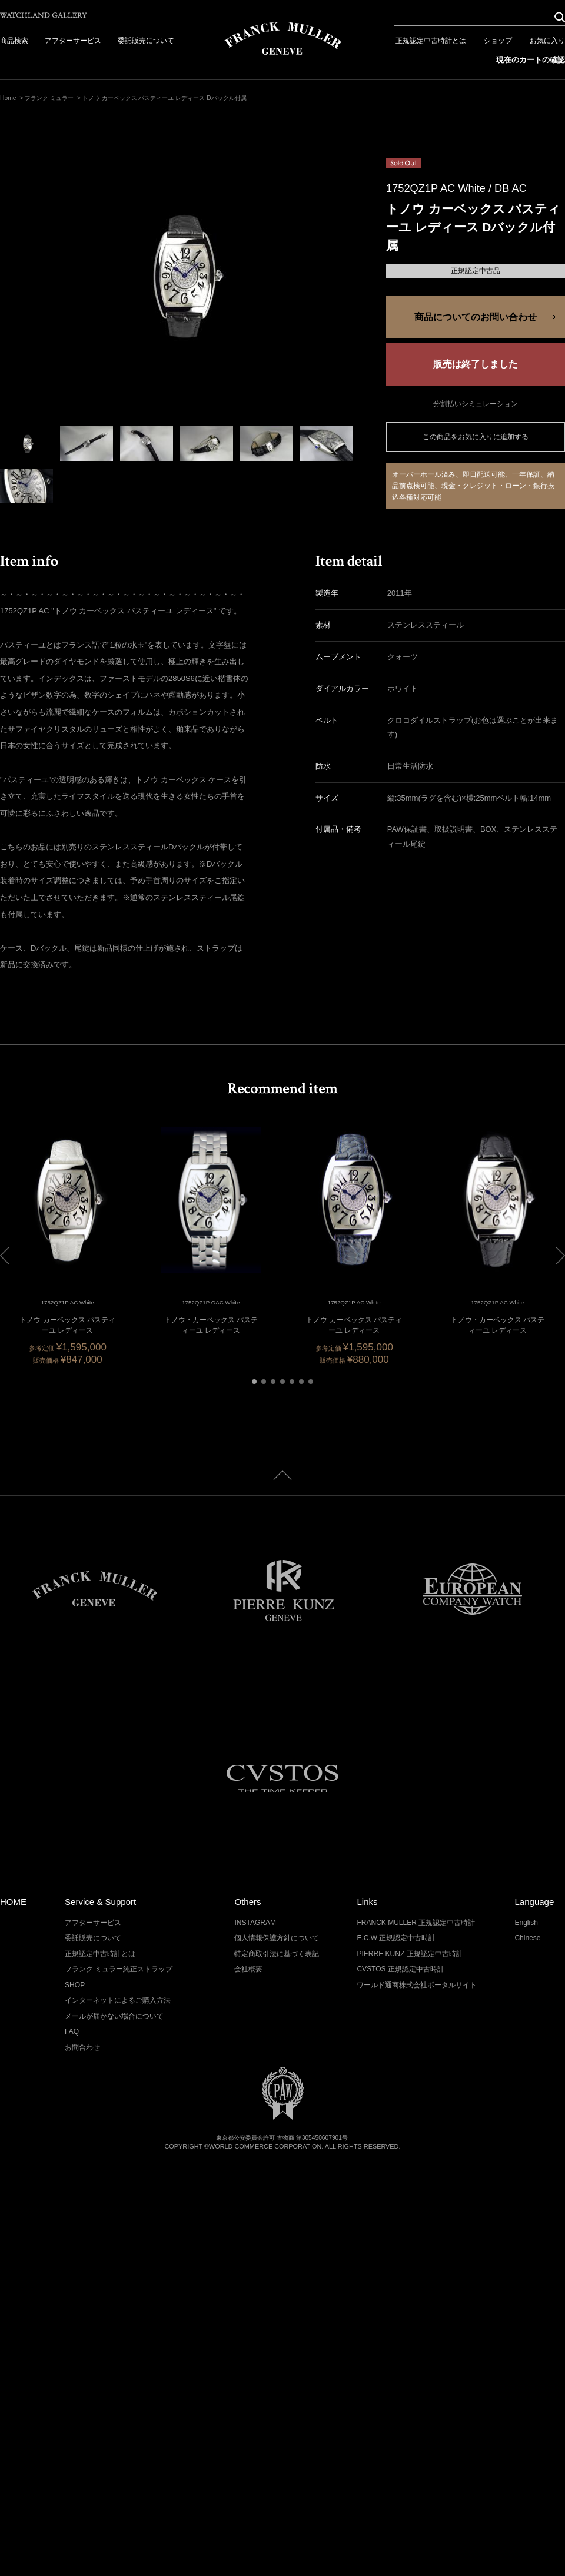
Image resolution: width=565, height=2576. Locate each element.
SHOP (75, 1985)
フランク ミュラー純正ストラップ (118, 1969)
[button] (254, 1381)
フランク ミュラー (50, 98)
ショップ (498, 40)
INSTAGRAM (255, 1922)
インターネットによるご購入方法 (118, 2000)
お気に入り (547, 40)
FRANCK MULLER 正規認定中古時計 (416, 1922)
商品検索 (14, 40)
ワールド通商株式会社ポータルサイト (417, 1985)
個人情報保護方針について (276, 1938)
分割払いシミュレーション (475, 404)
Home (9, 98)
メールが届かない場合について (114, 2016)
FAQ (72, 2031)
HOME (13, 1902)
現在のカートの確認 (530, 59)
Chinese (527, 1938)
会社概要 (248, 1969)
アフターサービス (73, 40)
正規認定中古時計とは (431, 40)
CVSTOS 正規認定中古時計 (400, 1969)
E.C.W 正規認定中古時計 (396, 1938)
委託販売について (146, 40)
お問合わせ (82, 2047)
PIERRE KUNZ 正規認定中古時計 (410, 1954)
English (525, 1922)
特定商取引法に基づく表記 (276, 1954)
